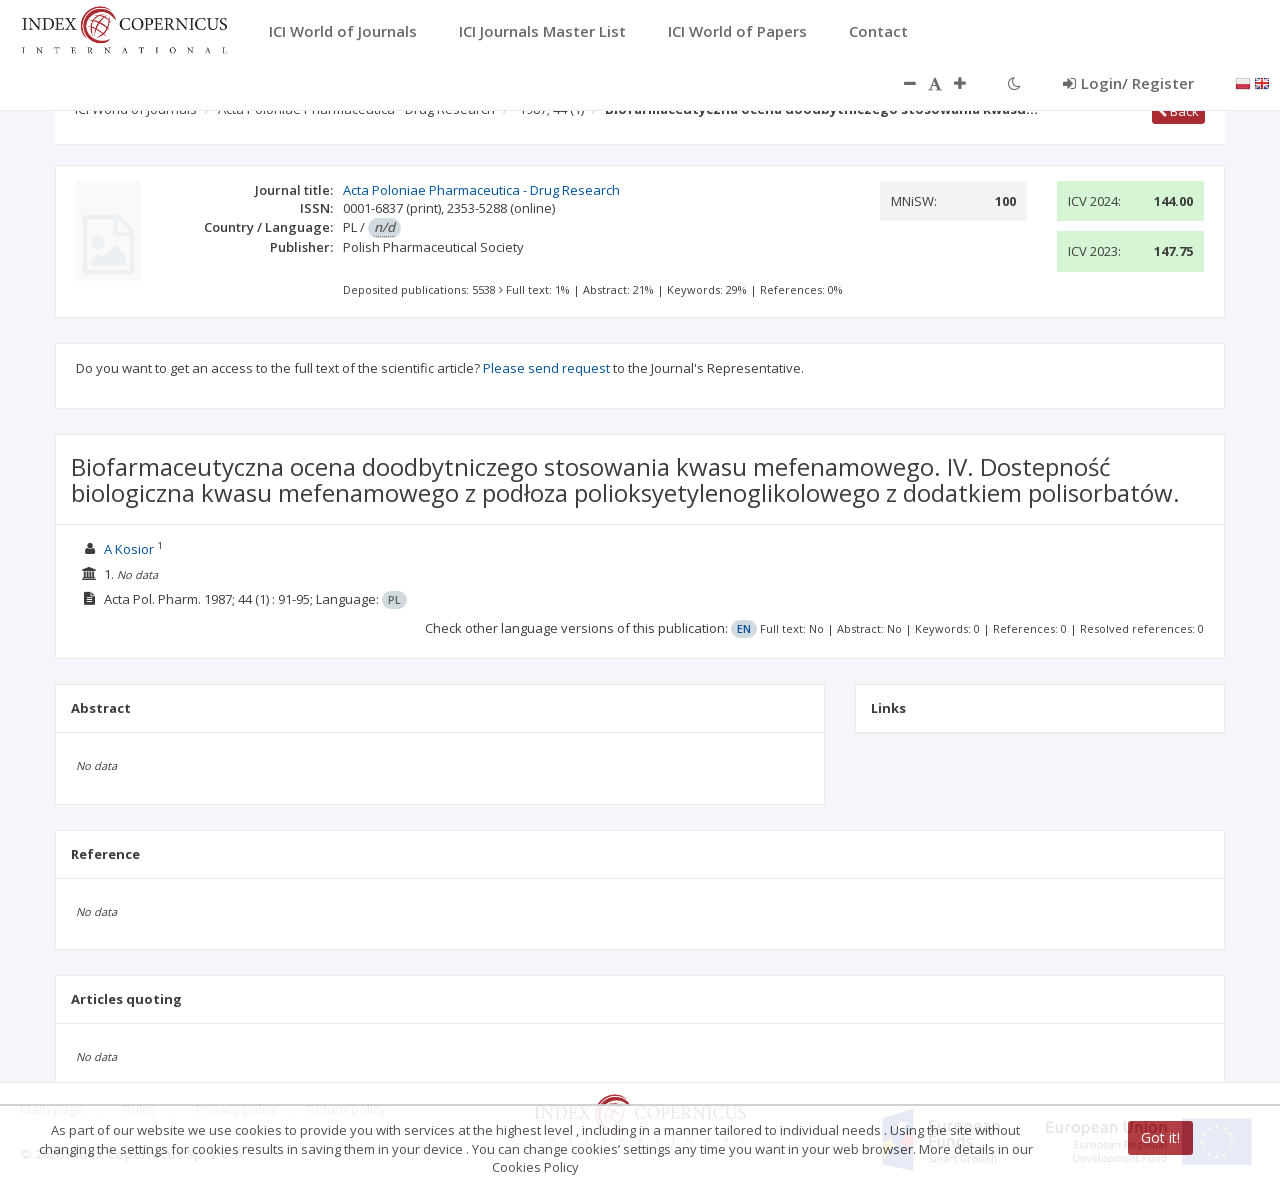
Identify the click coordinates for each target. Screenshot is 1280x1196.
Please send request (546, 368)
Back (1178, 111)
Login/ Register (1128, 83)
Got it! (1160, 1137)
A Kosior (129, 549)
